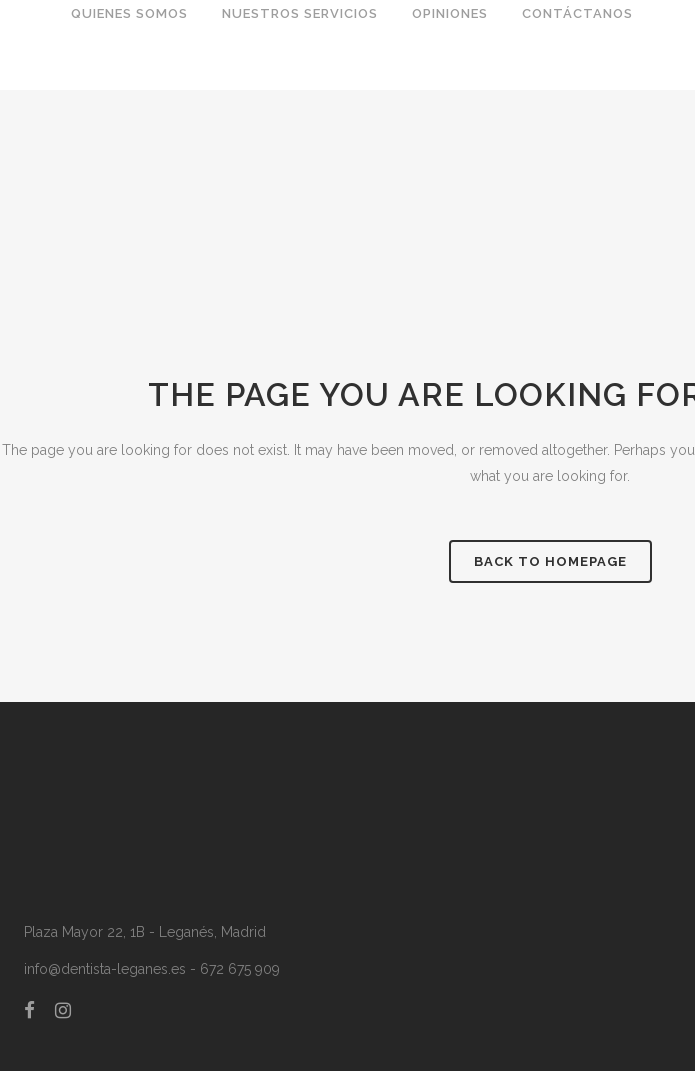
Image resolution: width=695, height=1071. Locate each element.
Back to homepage (550, 561)
